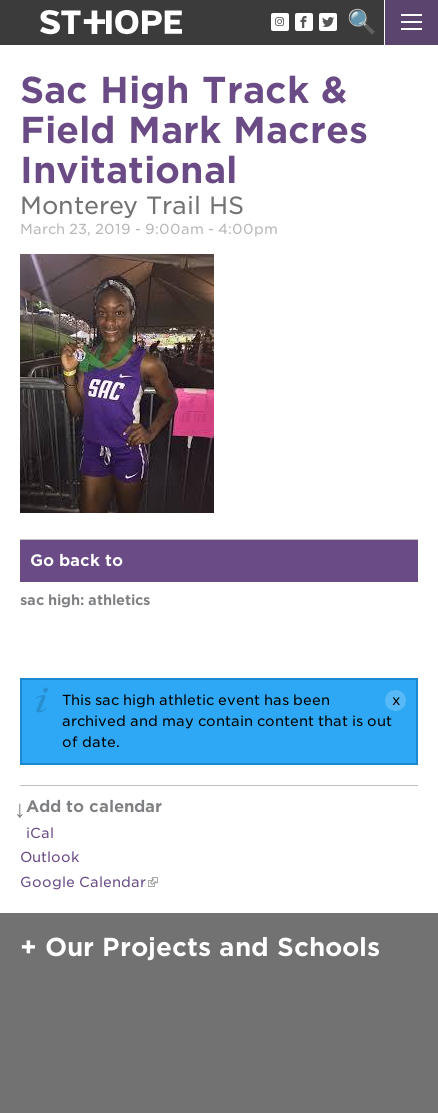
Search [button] (361, 22)
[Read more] (219, 386)
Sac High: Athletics (85, 600)
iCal (40, 833)
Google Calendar (83, 882)
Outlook (49, 857)
